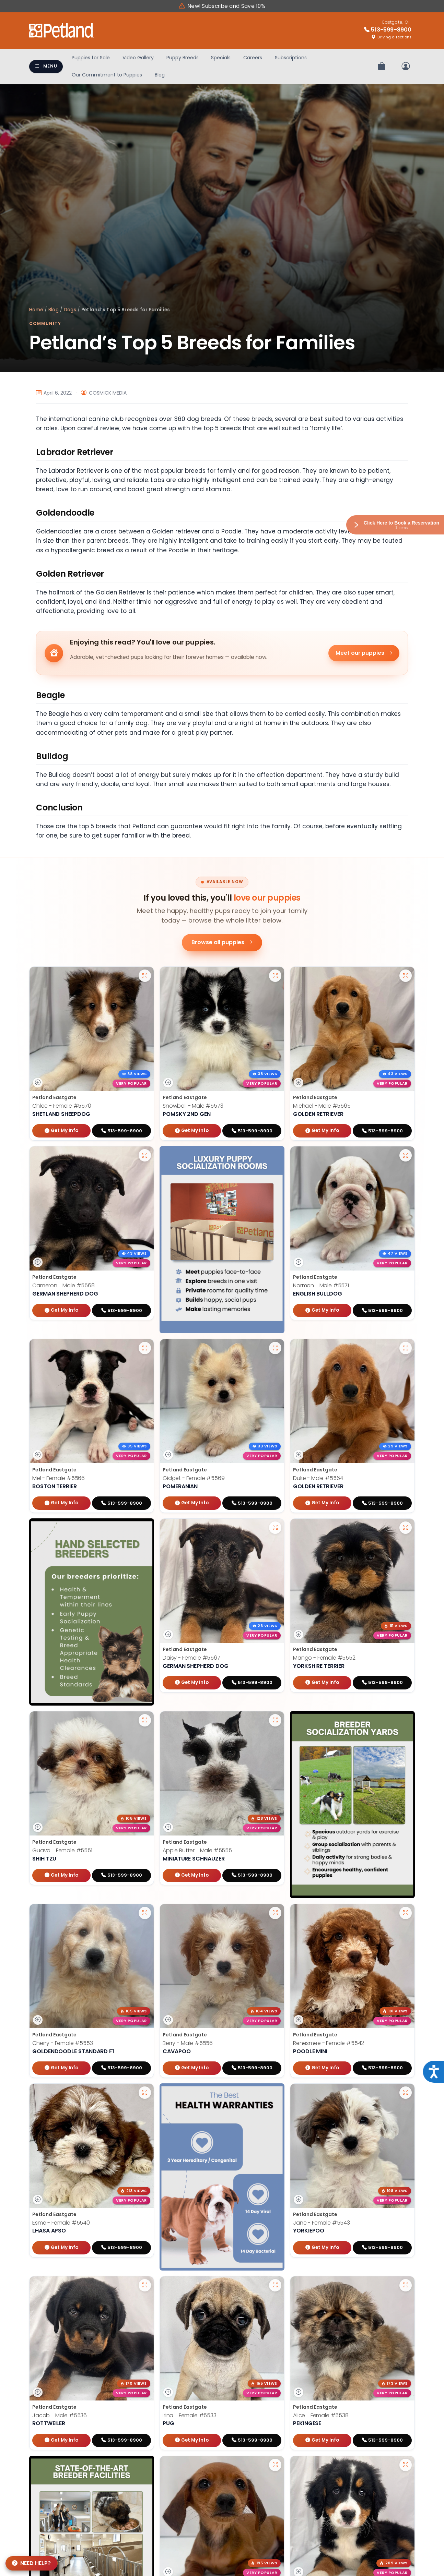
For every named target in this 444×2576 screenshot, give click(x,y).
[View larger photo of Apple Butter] (275, 1720)
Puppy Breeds (182, 57)
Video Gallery (138, 57)
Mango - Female (324, 1657)
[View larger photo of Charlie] (275, 2468)
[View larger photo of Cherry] (145, 1916)
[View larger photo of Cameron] (145, 1155)
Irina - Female (190, 2419)
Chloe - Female (61, 1106)
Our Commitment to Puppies (107, 74)
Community (45, 323)
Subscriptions (291, 57)
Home (36, 309)
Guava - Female (62, 1850)
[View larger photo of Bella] (405, 2468)
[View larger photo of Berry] (275, 1916)
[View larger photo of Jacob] (145, 2289)
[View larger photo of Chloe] (145, 976)
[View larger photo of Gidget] (275, 1348)
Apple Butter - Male (197, 1850)
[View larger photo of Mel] (145, 1348)
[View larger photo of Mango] (405, 1527)
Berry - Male (188, 2047)
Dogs (70, 309)
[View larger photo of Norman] (405, 1155)
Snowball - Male (193, 1106)
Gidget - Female (194, 1478)
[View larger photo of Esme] (145, 2096)
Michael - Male (322, 1106)
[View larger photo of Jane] (405, 2096)
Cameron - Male (63, 1285)
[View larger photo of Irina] (275, 2289)
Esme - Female (61, 2226)
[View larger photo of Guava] (145, 1720)
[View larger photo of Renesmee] (405, 1916)
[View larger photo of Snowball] (275, 976)
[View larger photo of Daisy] (275, 1527)
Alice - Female (321, 2419)
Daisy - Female (191, 1657)
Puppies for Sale (91, 57)
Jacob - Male (59, 2419)
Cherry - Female (62, 2047)
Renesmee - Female (328, 2047)
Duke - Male (318, 1478)
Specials (221, 57)
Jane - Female (321, 2226)
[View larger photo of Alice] (405, 2289)
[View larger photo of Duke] (405, 1348)
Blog (160, 74)
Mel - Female (58, 1478)
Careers (252, 57)
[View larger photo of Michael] (405, 976)
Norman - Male (321, 1285)
